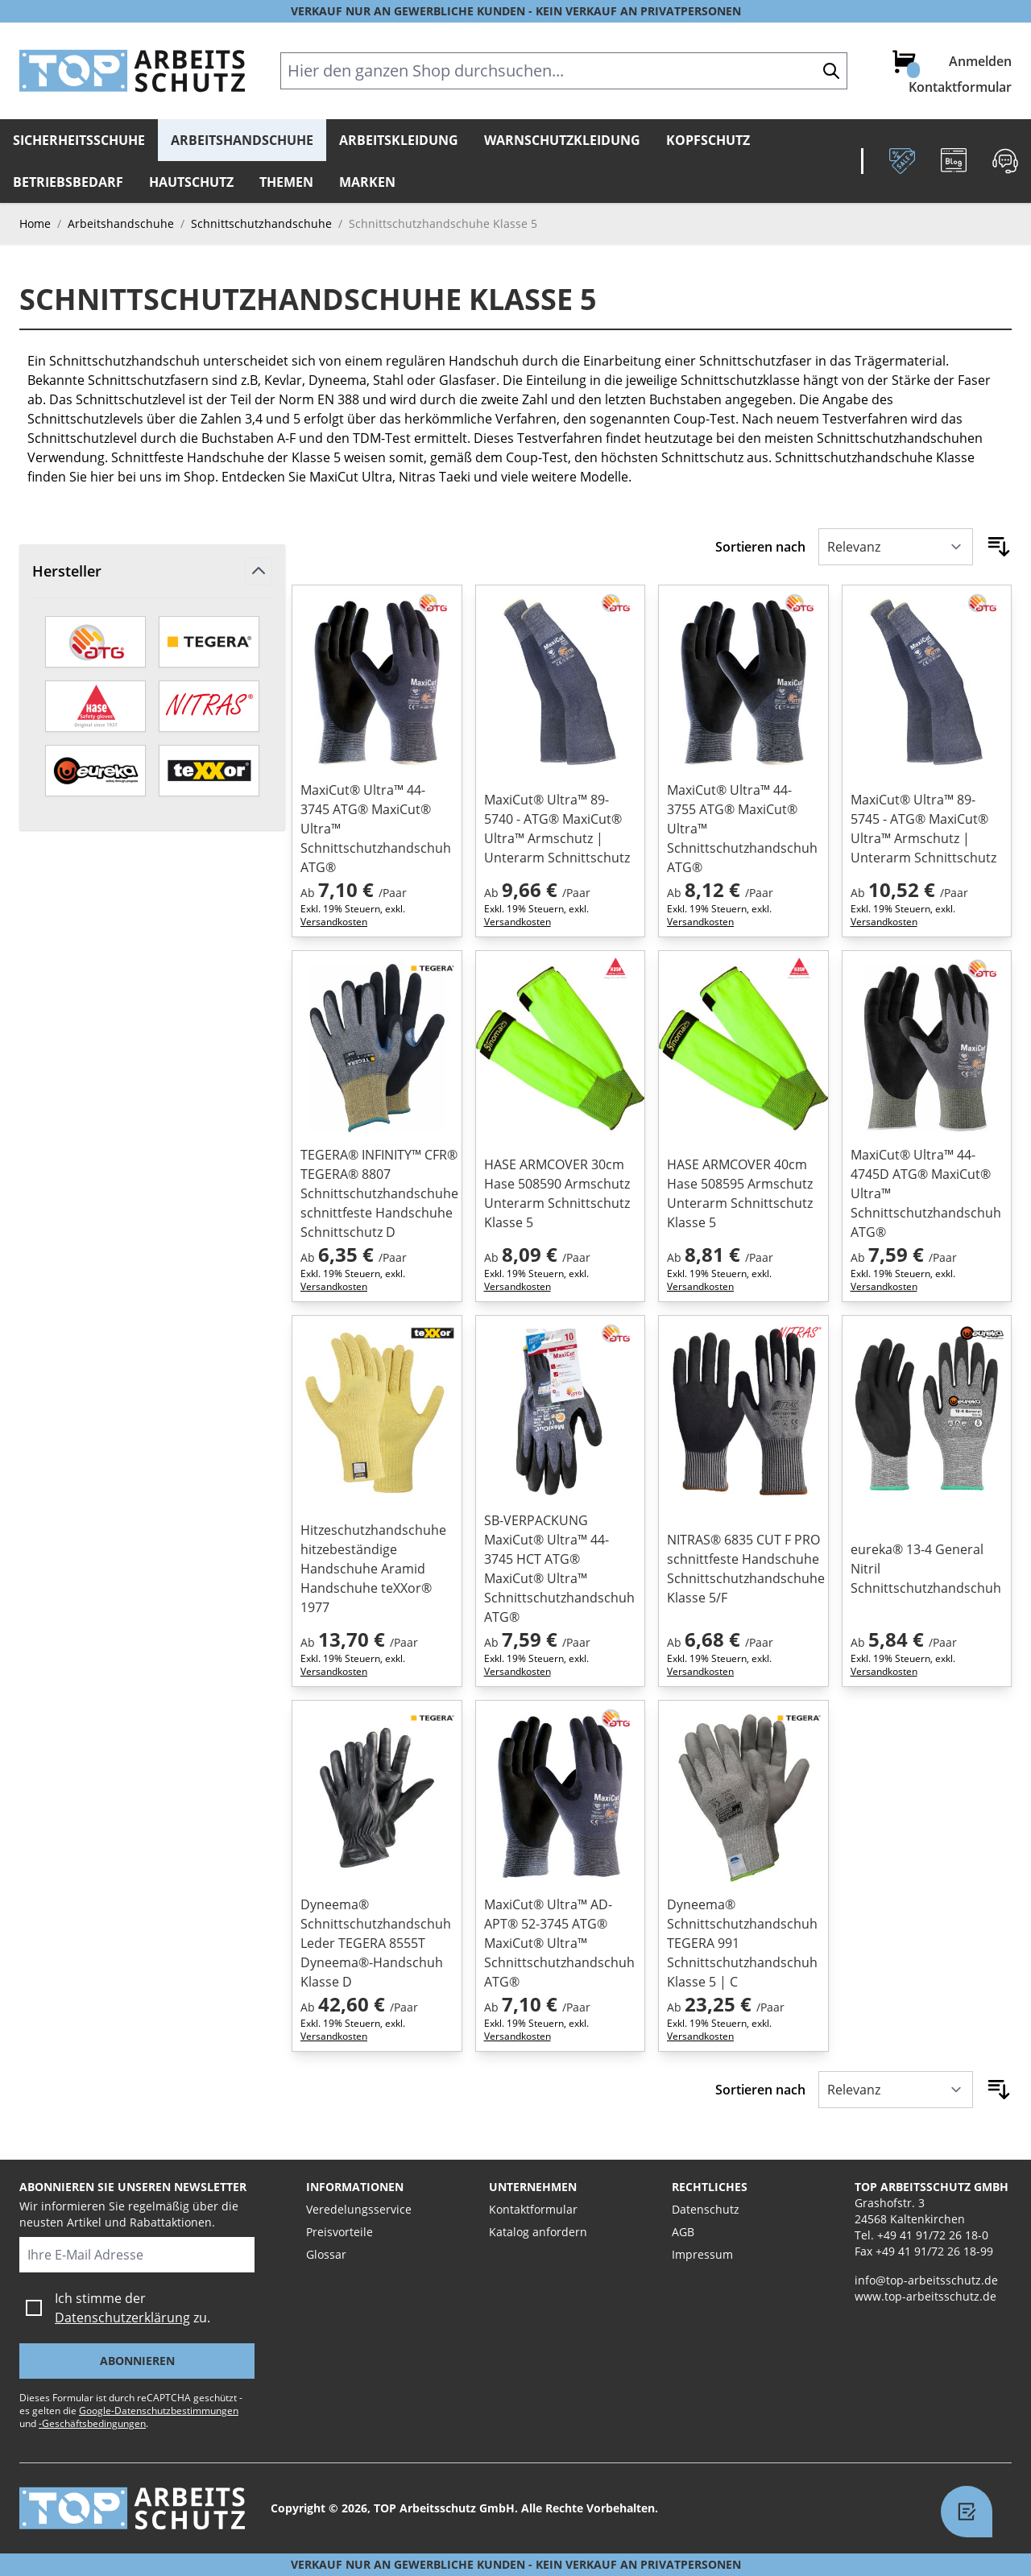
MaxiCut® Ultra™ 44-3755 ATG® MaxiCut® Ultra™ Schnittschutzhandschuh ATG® (742, 828)
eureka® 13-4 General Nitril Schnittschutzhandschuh (926, 1568)
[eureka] (95, 770)
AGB (683, 2231)
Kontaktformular (960, 87)
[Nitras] (209, 706)
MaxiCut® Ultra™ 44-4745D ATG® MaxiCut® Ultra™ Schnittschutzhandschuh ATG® (926, 1193)
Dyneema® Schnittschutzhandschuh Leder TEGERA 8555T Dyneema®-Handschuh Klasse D (375, 1943)
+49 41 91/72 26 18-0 (932, 2235)
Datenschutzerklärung (122, 2317)
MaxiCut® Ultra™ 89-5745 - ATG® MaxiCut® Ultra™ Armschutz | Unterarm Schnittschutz (923, 828)
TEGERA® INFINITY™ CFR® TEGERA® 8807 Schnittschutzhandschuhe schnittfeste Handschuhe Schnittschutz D (376, 1193)
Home (35, 223)
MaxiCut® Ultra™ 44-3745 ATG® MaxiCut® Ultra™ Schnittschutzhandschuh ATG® (375, 828)
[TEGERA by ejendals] (209, 642)
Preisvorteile (339, 2231)
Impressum (702, 2254)
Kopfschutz (708, 140)
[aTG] (95, 642)
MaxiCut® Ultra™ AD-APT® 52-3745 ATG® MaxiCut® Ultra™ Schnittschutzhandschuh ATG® (559, 1943)
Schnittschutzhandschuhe (261, 223)
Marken (367, 182)
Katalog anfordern (538, 2231)
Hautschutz (191, 182)
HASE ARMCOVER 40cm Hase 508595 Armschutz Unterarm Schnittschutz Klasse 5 (740, 1193)
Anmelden (980, 61)
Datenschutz (705, 2209)
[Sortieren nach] (895, 546)
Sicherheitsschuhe (79, 140)
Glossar (326, 2254)
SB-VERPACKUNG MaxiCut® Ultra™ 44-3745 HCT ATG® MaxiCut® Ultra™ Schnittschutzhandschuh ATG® (559, 1568)
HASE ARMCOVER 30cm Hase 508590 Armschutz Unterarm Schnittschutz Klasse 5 (557, 1193)
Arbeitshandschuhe (242, 140)
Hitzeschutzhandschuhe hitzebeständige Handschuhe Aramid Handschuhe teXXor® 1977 (373, 1568)
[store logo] (132, 71)
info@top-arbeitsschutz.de (926, 2280)
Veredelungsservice (359, 2209)
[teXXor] (209, 770)
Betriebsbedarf (68, 182)
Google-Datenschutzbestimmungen (158, 2410)
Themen (286, 182)
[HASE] (95, 706)
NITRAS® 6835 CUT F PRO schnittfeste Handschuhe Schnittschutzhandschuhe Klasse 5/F (743, 1568)
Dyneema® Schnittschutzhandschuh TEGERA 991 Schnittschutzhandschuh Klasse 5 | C (742, 1943)
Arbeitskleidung (398, 140)
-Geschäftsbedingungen (92, 2423)
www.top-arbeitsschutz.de (925, 2296)
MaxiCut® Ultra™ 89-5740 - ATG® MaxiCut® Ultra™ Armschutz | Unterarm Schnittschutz (557, 828)
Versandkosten (333, 921)
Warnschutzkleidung (562, 140)
